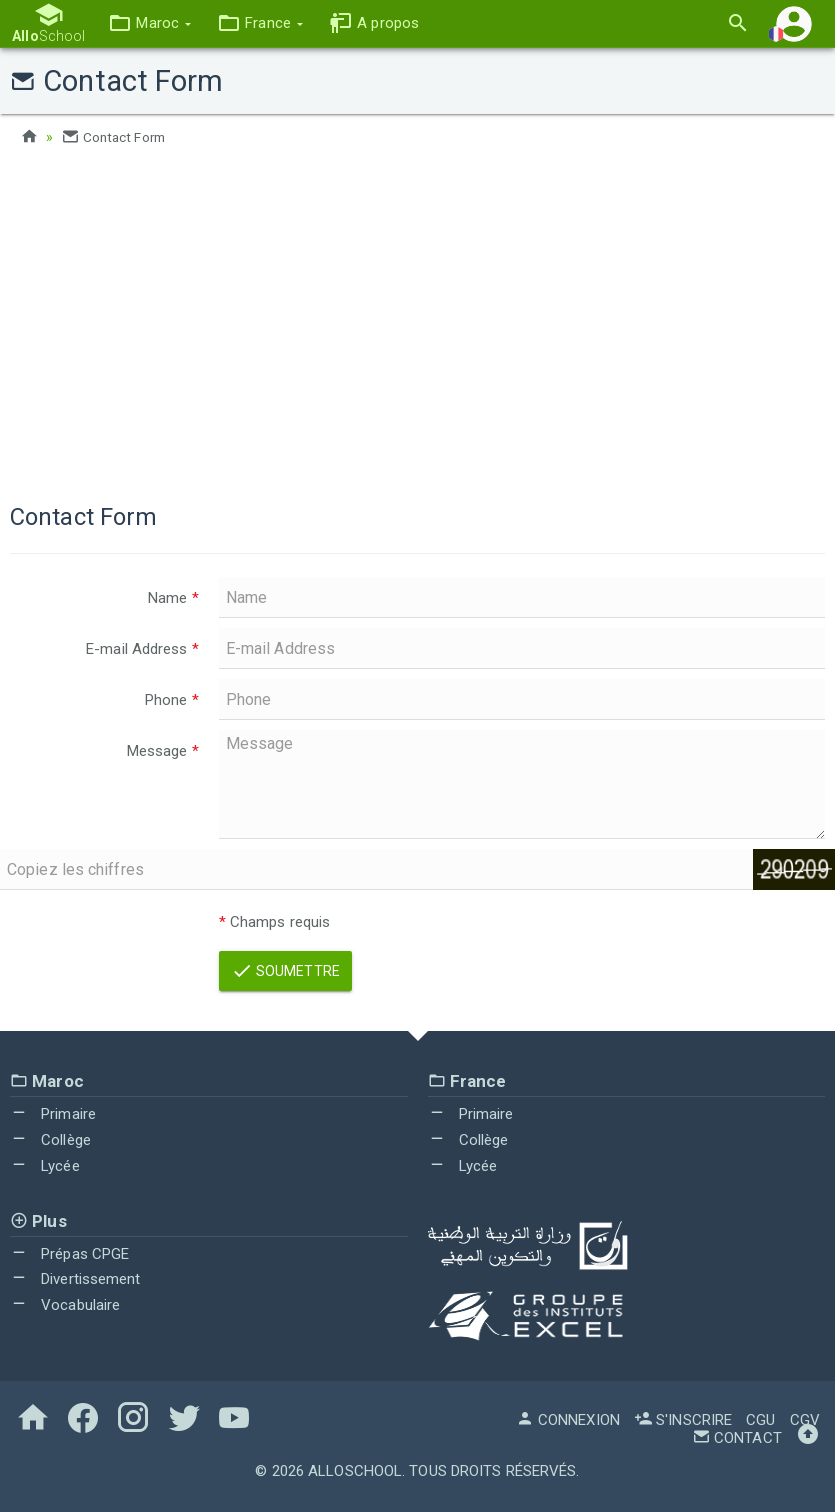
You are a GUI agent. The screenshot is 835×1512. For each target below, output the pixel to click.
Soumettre (285, 971)
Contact (737, 1437)
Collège (50, 1140)
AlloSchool (355, 1470)
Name (173, 598)
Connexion (568, 1419)
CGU (760, 1419)
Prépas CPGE (69, 1254)
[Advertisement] (417, 320)
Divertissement (75, 1279)
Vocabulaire (65, 1305)
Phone (172, 700)
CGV (805, 1419)
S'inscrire (683, 1419)
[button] (147, 23)
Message (163, 751)
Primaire (53, 1114)
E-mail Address (142, 649)
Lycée (45, 1166)
